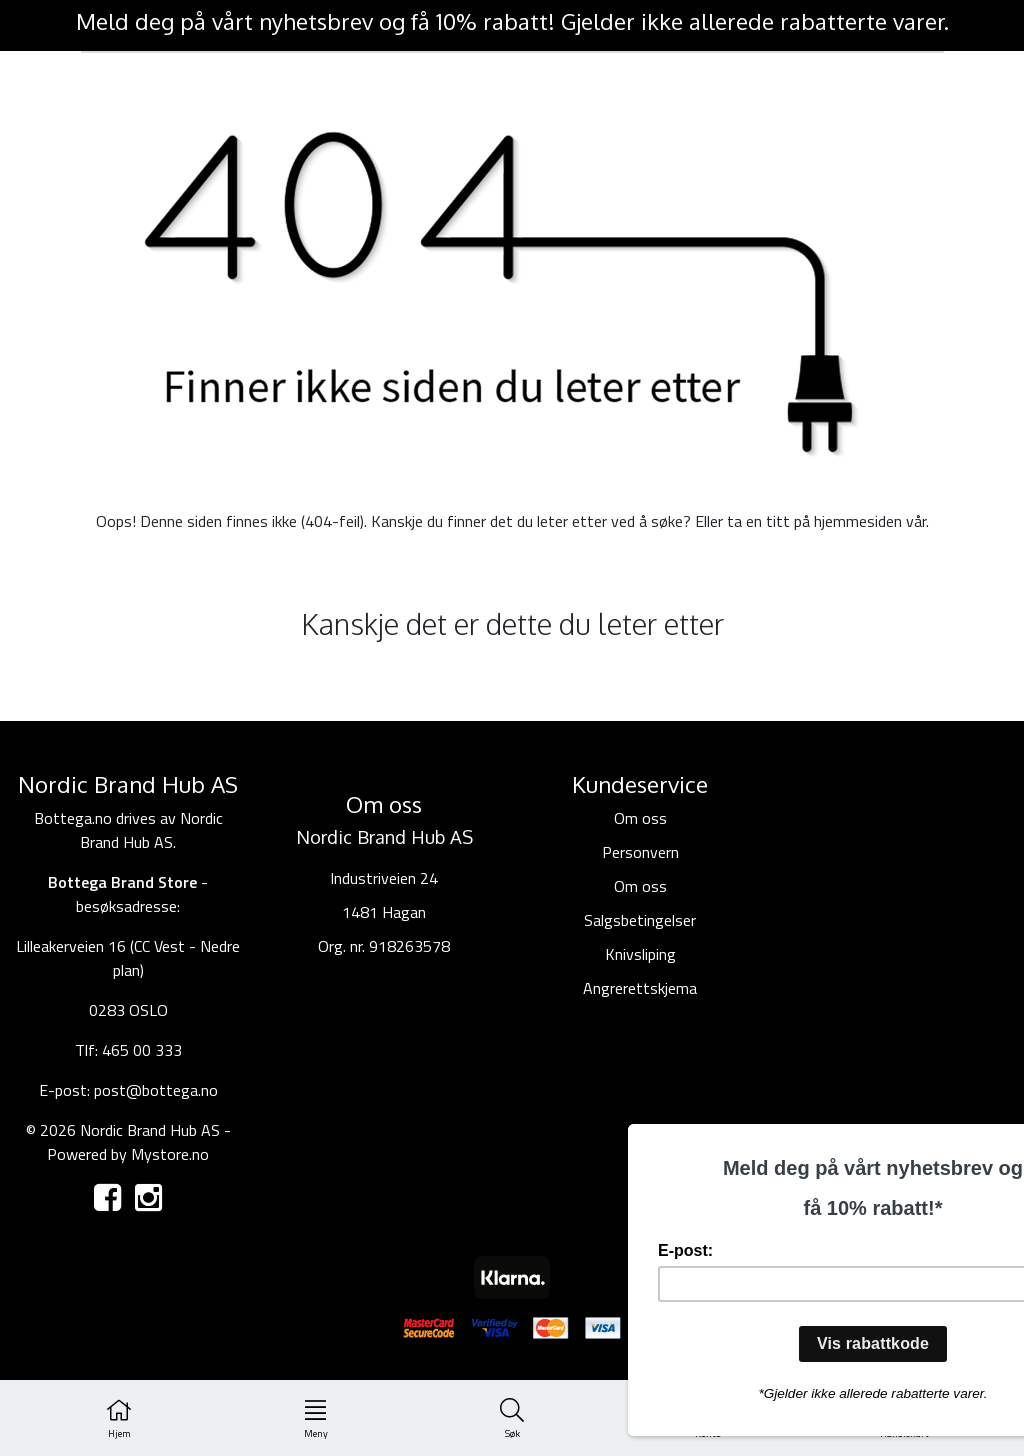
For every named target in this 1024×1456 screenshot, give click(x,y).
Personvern (640, 852)
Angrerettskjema (640, 988)
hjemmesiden (858, 521)
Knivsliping (640, 954)
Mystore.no (170, 1154)
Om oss (640, 818)
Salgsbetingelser (640, 920)
